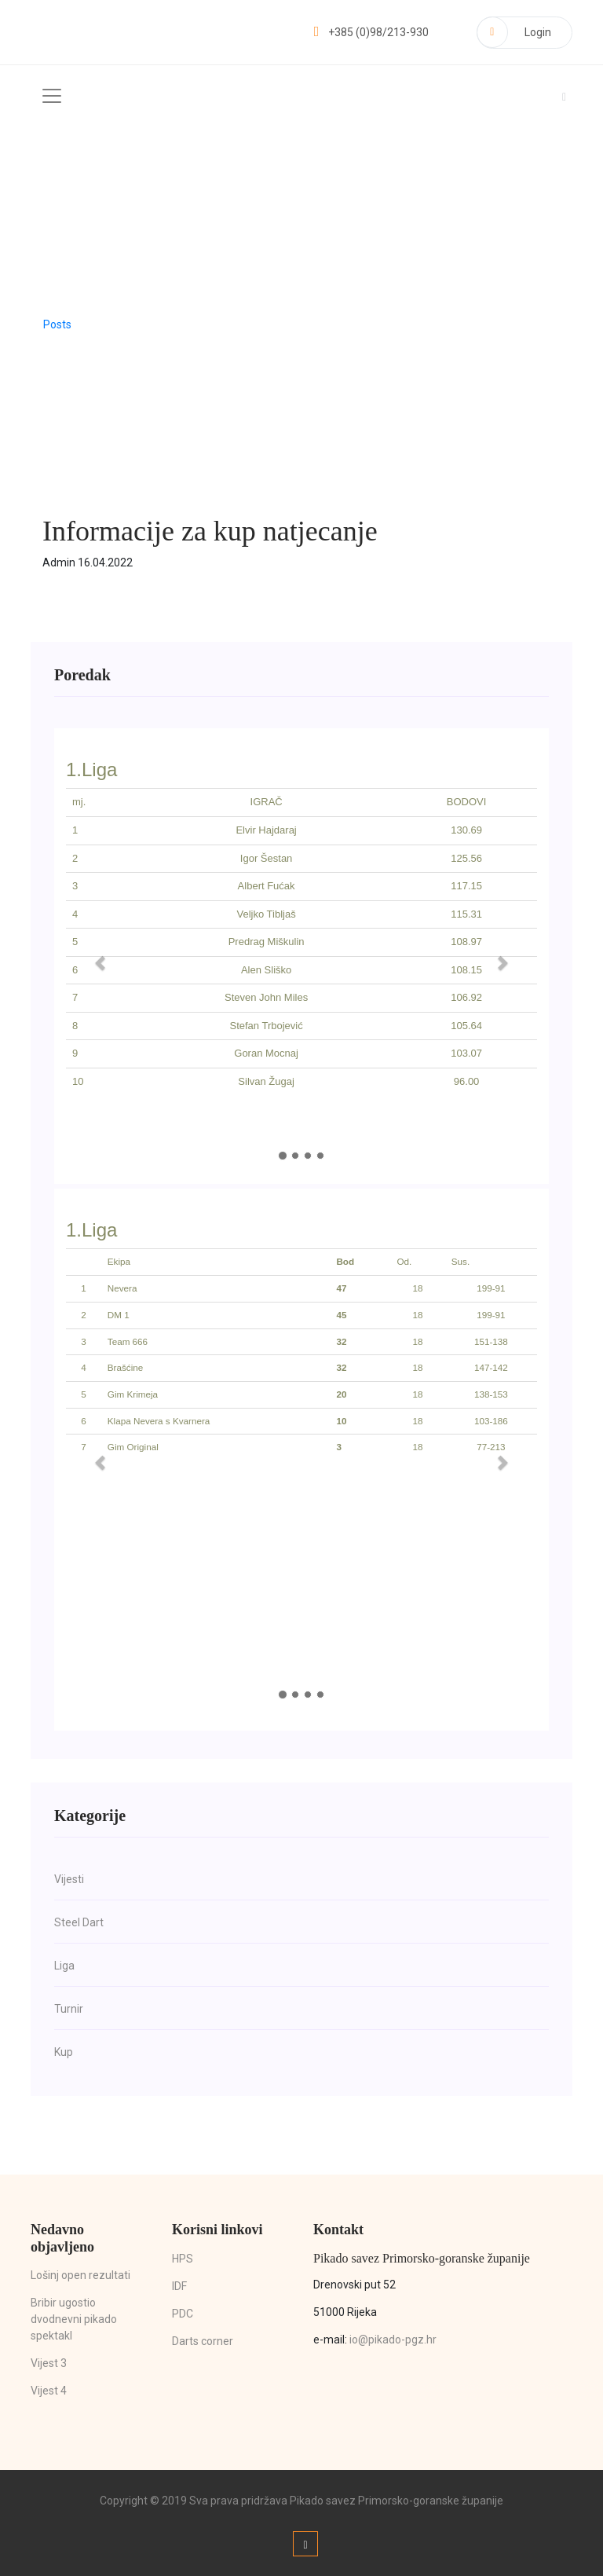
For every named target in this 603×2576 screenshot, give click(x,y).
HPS (182, 2258)
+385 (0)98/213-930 (369, 31)
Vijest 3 (49, 2362)
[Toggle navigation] (52, 95)
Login (514, 31)
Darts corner (202, 2340)
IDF (179, 2285)
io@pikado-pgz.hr (393, 2338)
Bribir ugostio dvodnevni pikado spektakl (74, 2318)
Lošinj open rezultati (80, 2274)
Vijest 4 (49, 2390)
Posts (57, 323)
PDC (182, 2313)
